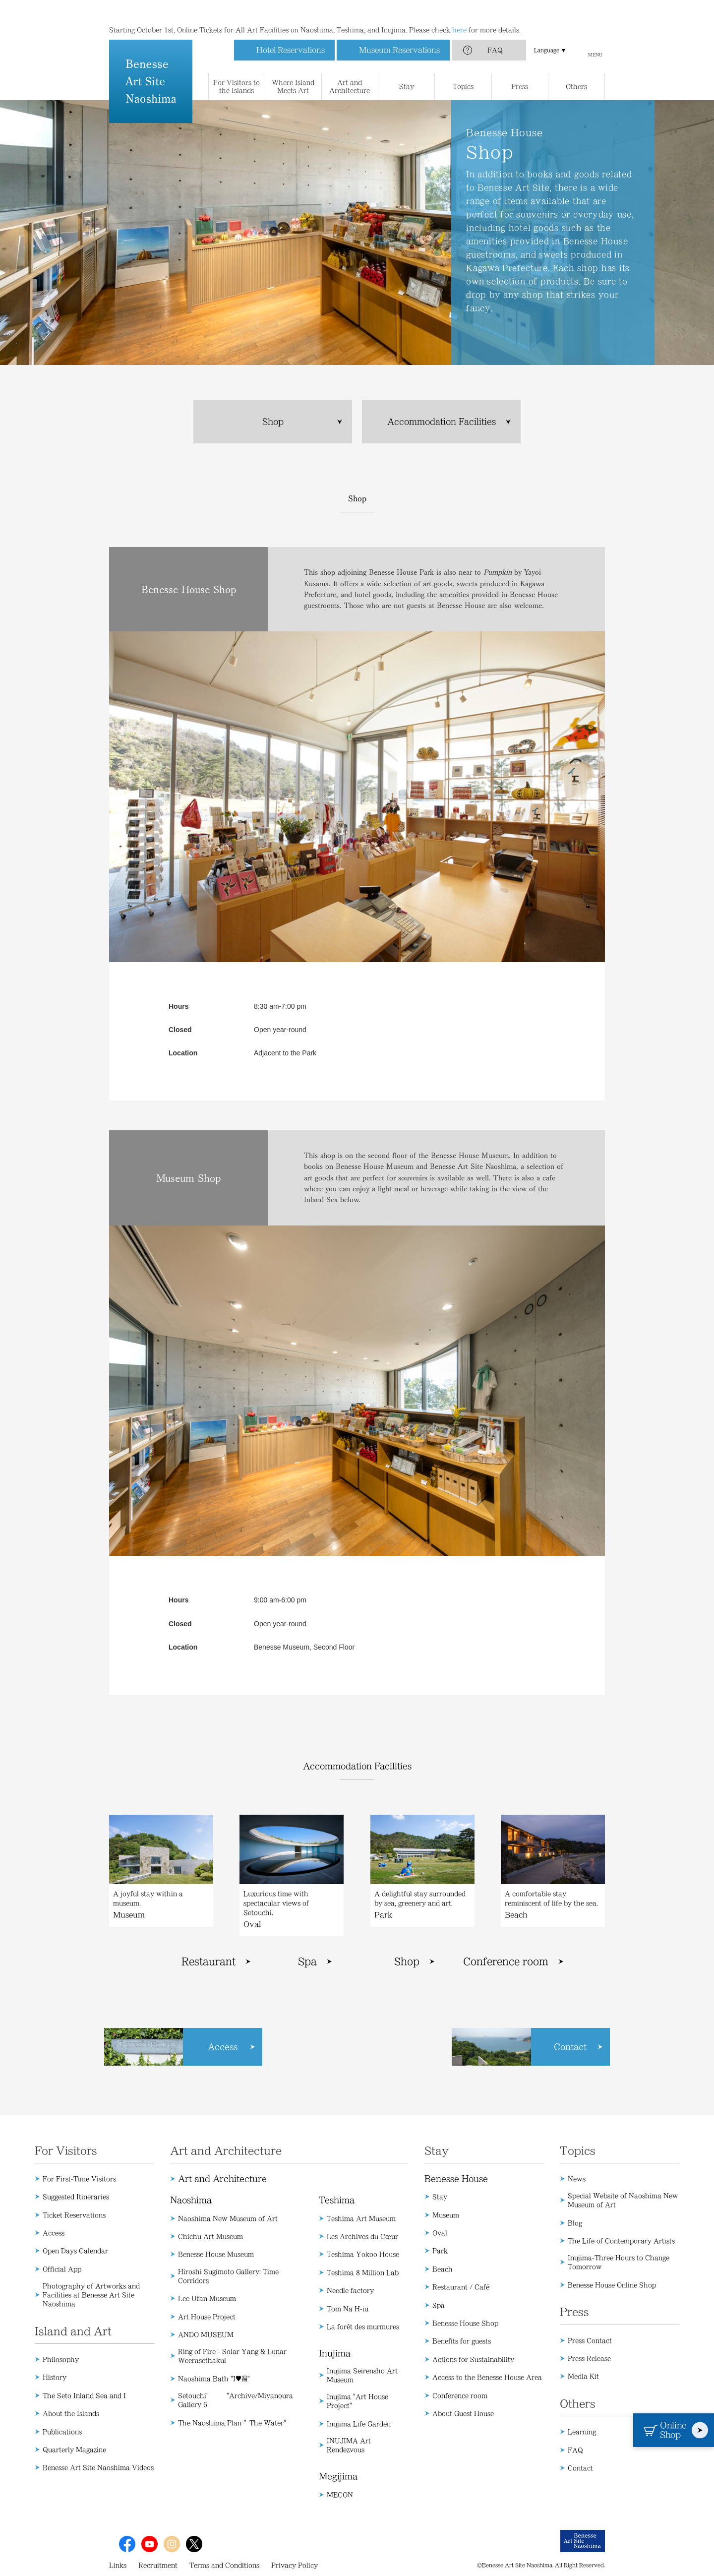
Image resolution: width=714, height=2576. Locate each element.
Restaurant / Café (460, 2287)
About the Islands (71, 2413)
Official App (62, 2269)
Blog (575, 2223)
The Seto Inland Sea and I (84, 2395)
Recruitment (158, 2565)
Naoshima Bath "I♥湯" (214, 2379)
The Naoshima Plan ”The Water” (234, 2423)
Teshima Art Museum (361, 2218)
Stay (439, 2197)
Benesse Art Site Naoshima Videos (98, 2467)
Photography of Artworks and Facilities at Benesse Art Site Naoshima (91, 2295)
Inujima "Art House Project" (357, 2400)
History (54, 2377)
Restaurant (208, 1961)
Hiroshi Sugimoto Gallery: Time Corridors (228, 2276)
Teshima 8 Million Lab (363, 2272)
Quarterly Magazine (74, 2450)
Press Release (589, 2358)
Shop (273, 422)
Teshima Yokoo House (363, 2254)
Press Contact (590, 2340)
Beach (442, 2269)
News (577, 2179)
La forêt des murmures (363, 2327)
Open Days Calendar (75, 2251)
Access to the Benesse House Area (487, 2377)
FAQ (495, 30)
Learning (582, 2432)
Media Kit (583, 2376)
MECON (340, 2495)
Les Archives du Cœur (362, 2236)
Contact (580, 2468)
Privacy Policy (294, 2565)
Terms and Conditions (224, 2565)
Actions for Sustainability (473, 2359)
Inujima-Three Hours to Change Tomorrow (618, 2262)
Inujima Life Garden (359, 2424)
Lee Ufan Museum (207, 2298)
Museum (445, 2215)
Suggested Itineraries (76, 2197)
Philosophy (61, 2359)
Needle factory (350, 2290)
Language (546, 30)
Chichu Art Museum (210, 2236)
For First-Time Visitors (79, 2179)
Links (117, 2565)
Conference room (505, 1961)
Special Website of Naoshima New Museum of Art (623, 2200)
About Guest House (463, 2413)
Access (53, 2233)
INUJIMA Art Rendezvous (349, 2445)
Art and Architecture (222, 2179)
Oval (439, 2233)
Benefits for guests (461, 2341)
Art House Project (207, 2317)
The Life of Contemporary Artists (621, 2241)
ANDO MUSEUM (206, 2334)
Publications (62, 2432)
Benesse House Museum (216, 2254)
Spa (307, 1961)
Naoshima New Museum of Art (228, 2218)
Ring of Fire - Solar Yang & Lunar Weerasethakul (232, 2355)
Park (440, 2251)
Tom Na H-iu (347, 2309)
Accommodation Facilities (441, 422)
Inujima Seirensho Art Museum (362, 2375)
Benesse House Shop (465, 2323)
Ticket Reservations (74, 2215)
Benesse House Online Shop (612, 2285)
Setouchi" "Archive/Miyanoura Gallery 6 (235, 2399)
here (459, 10)
